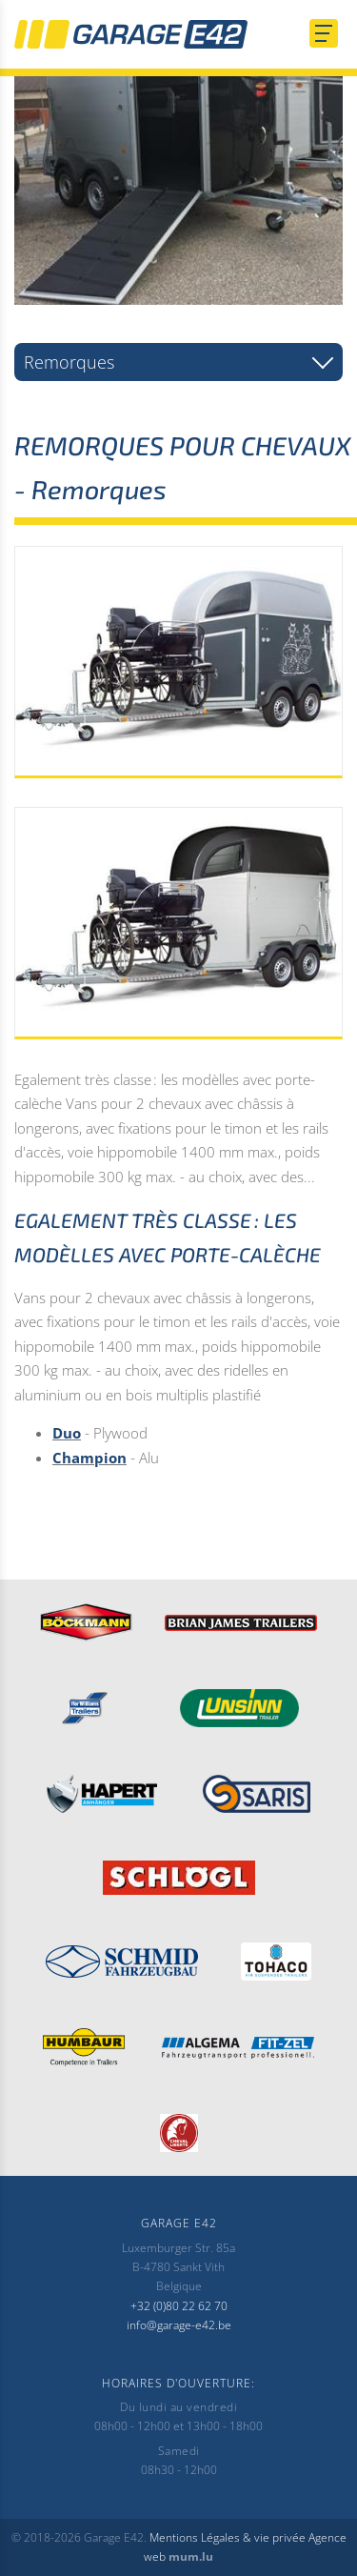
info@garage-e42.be (179, 2325)
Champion (89, 1457)
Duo (66, 1432)
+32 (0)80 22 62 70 (179, 2306)
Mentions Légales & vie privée (227, 2537)
